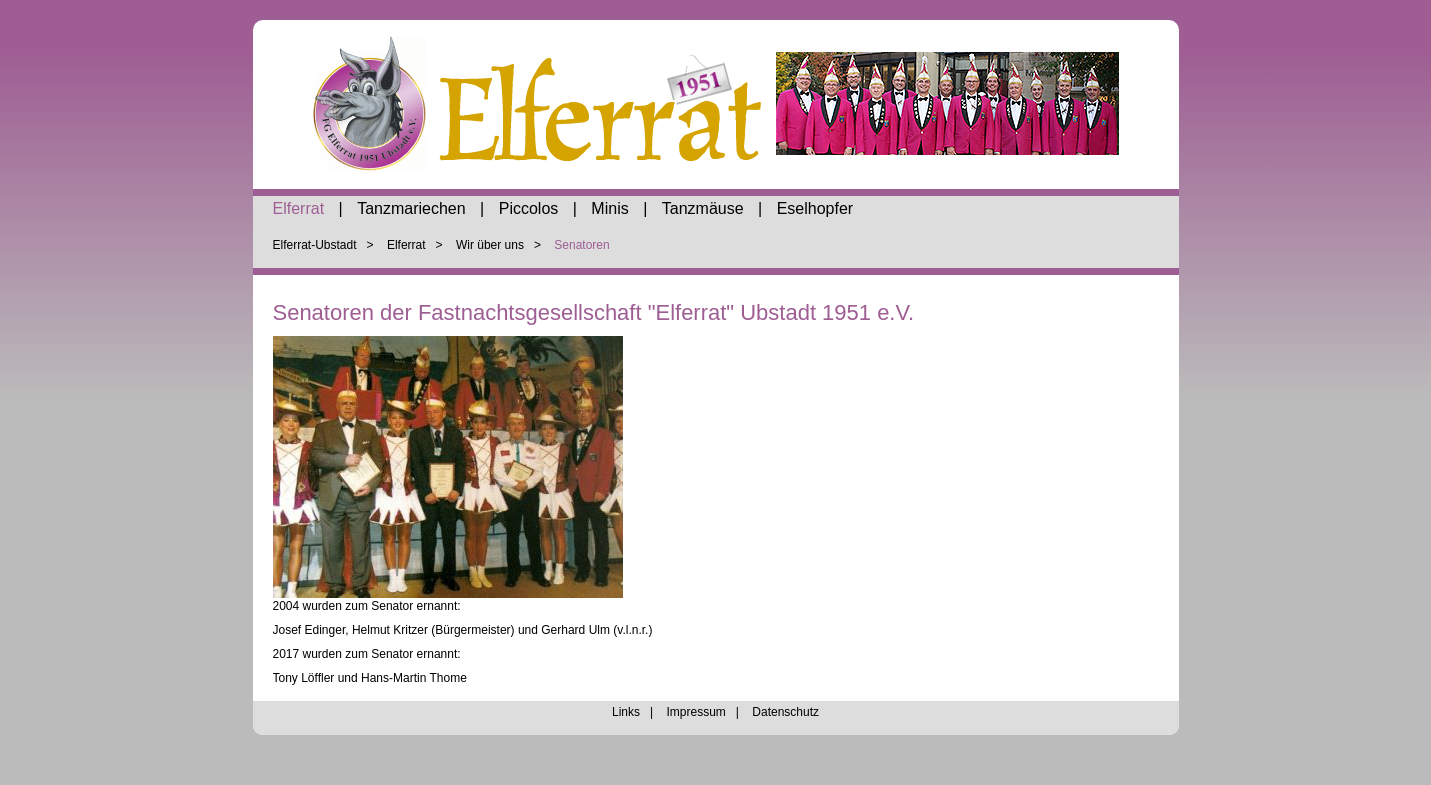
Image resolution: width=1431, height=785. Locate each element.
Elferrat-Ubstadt (315, 245)
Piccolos (529, 208)
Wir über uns (490, 245)
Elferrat (299, 208)
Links (626, 712)
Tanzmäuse (703, 208)
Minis (609, 208)
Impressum (695, 712)
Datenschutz (785, 712)
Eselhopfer (815, 208)
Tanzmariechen (411, 208)
